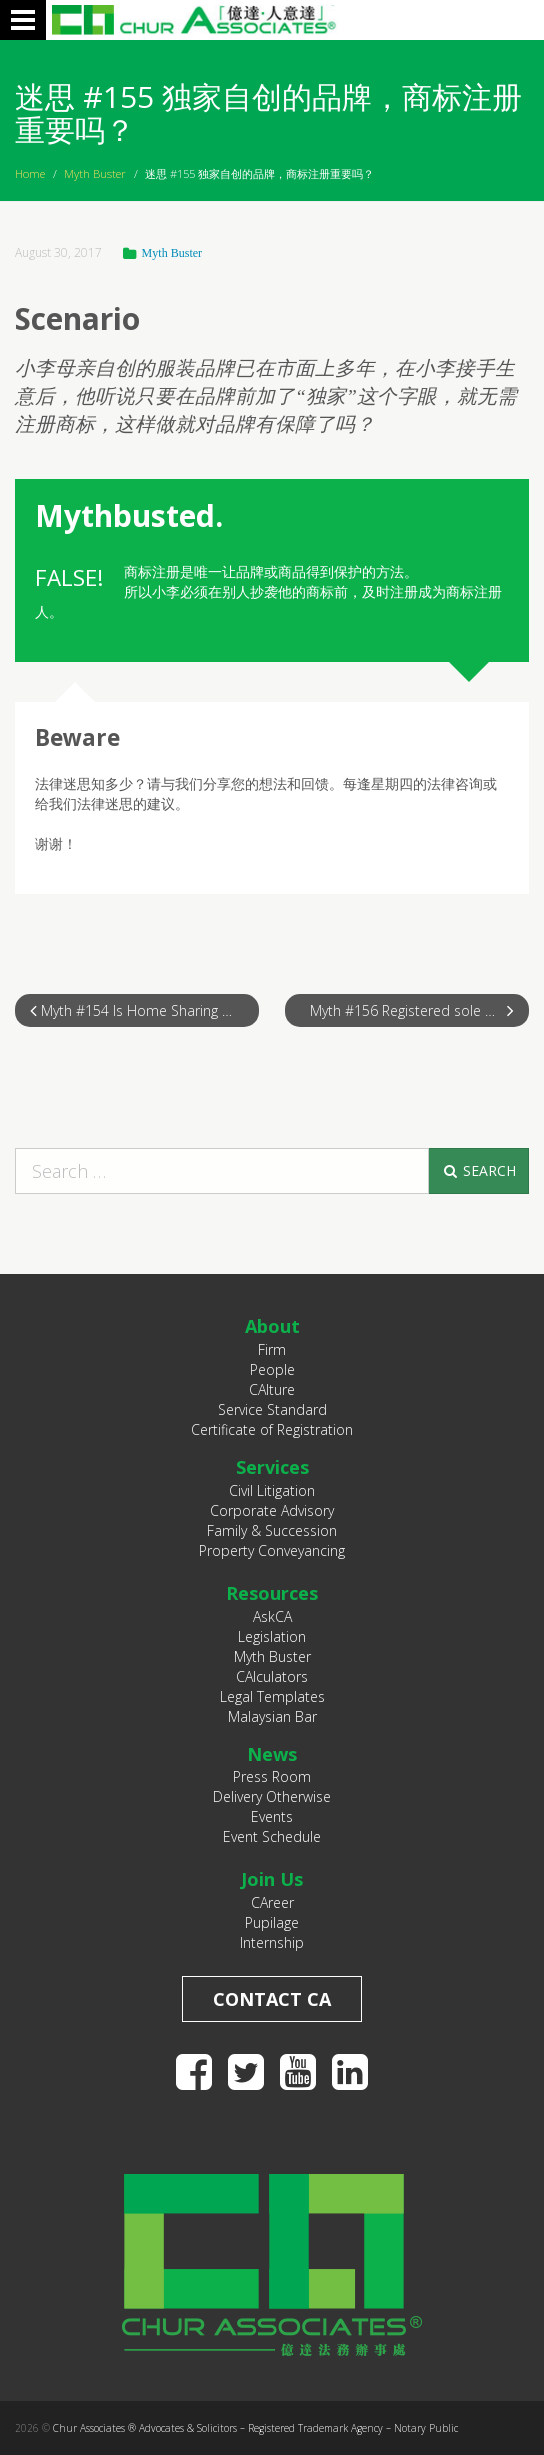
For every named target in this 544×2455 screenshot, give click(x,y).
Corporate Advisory (272, 1510)
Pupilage (272, 1922)
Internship (272, 1942)
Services (272, 1467)
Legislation (272, 1636)
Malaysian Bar (272, 1716)
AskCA (272, 1616)
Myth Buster (95, 173)
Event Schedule (272, 1836)
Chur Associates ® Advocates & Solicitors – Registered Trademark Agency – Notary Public (255, 2428)
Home (30, 173)
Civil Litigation (272, 1490)
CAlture (272, 1389)
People (272, 1369)
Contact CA (272, 1999)
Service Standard (272, 1409)
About (272, 1326)
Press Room (272, 1776)
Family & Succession (272, 1530)
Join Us (272, 1879)
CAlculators (272, 1676)
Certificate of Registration (272, 1429)
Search (478, 1170)
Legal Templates (272, 1696)
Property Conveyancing (272, 1550)
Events (272, 1816)
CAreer (272, 1902)
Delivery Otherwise (272, 1796)
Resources (272, 1593)
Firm (272, 1349)
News (272, 1754)
